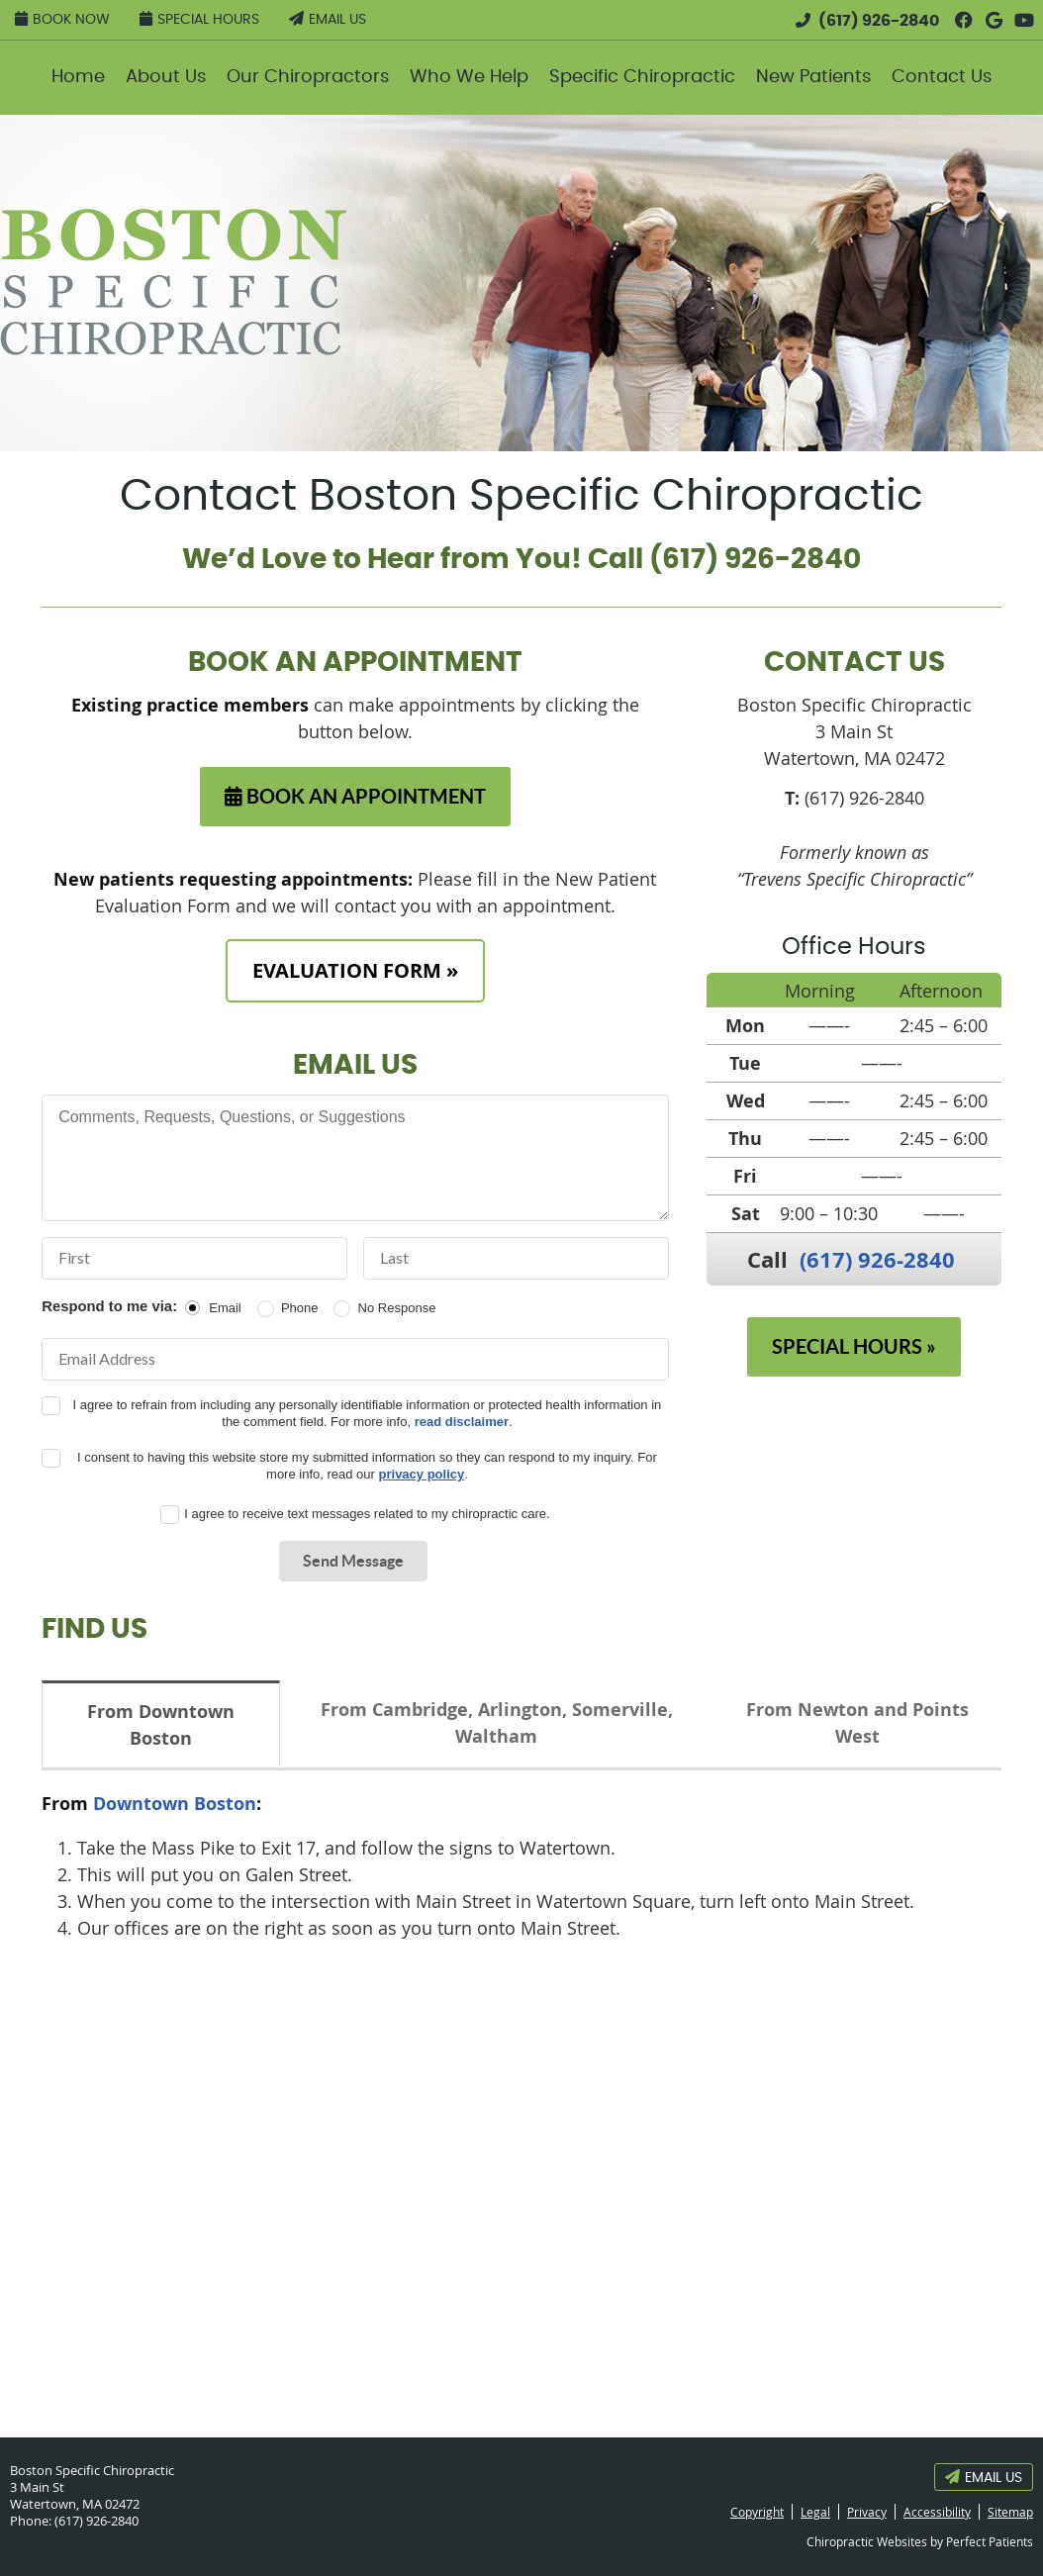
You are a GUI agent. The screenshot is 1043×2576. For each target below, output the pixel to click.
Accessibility (937, 2512)
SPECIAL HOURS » (854, 1346)
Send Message (353, 1561)
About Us (166, 77)
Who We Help (469, 77)
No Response (397, 1307)
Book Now (62, 19)
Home (78, 77)
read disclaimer (462, 1421)
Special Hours (199, 19)
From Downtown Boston (161, 1725)
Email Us (327, 19)
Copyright (757, 2512)
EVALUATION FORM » (355, 970)
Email (225, 1307)
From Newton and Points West (857, 1723)
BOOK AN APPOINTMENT (355, 796)
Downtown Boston (174, 1803)
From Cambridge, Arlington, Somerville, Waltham (497, 1723)
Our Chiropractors (308, 77)
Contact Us (942, 77)
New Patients (813, 77)
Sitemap (1010, 2512)
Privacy (867, 2512)
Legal (815, 2512)
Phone (300, 1307)
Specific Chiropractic (642, 77)
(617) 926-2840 (878, 21)
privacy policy (422, 1474)
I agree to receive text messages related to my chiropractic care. (366, 1513)
